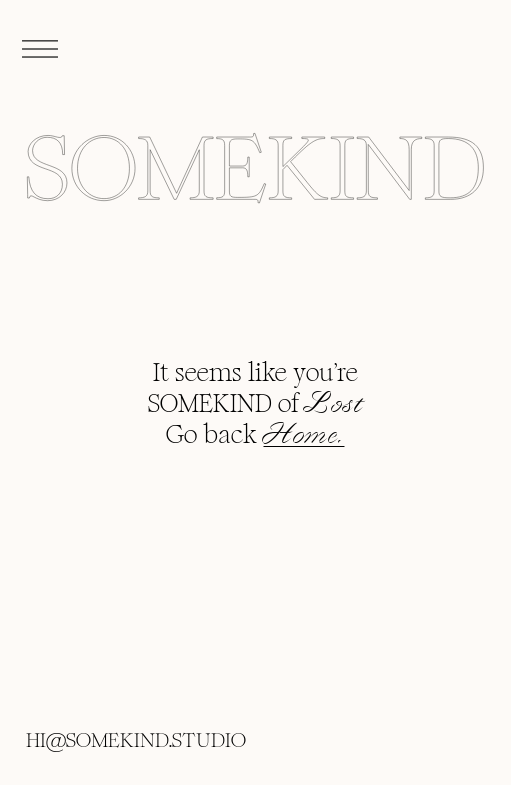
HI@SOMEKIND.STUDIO (136, 740)
